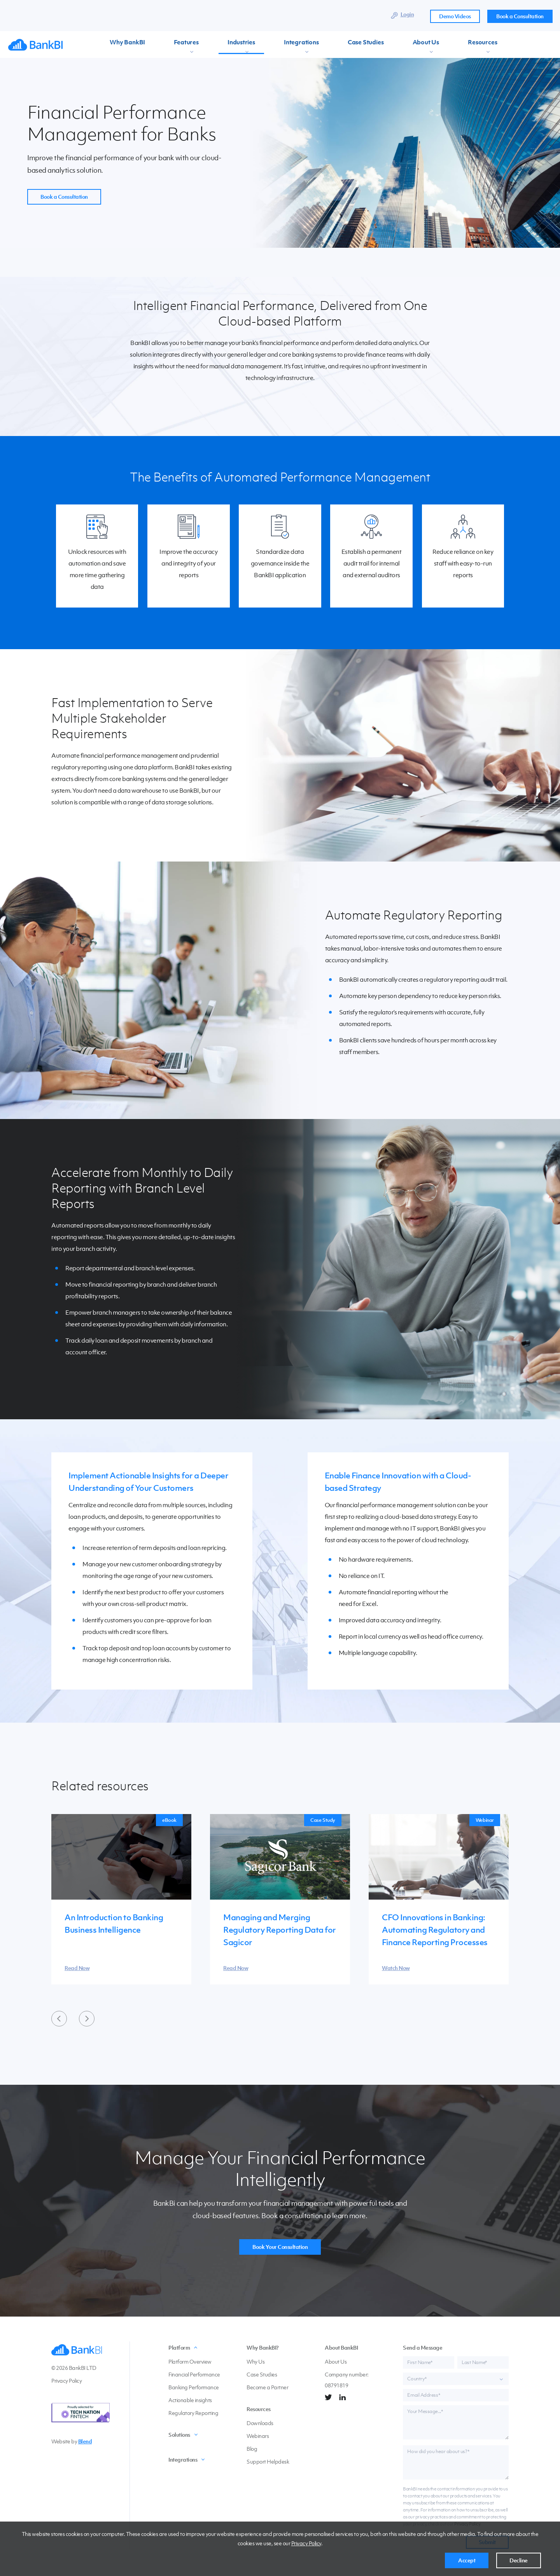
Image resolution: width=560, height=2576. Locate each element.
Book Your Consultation (280, 2247)
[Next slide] (86, 2019)
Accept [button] (466, 2560)
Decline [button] (518, 2560)
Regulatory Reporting (193, 2413)
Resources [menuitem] (400, 44)
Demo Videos (455, 16)
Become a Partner (267, 2387)
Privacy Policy (306, 2543)
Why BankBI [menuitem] (125, 44)
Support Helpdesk (268, 2462)
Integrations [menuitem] (259, 44)
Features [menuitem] (171, 44)
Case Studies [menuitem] (309, 44)
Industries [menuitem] (213, 44)
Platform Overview (190, 2362)
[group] (121, 1899)
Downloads (260, 2423)
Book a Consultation (64, 197)
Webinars (258, 2436)
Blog (252, 2449)
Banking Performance (193, 2387)
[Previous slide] (59, 2019)
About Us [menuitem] (357, 44)
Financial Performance (194, 2374)
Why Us (255, 2362)
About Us (335, 2362)
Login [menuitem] (407, 14)
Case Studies (262, 2374)
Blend (85, 2441)
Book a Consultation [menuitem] (520, 16)
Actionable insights (190, 2400)
